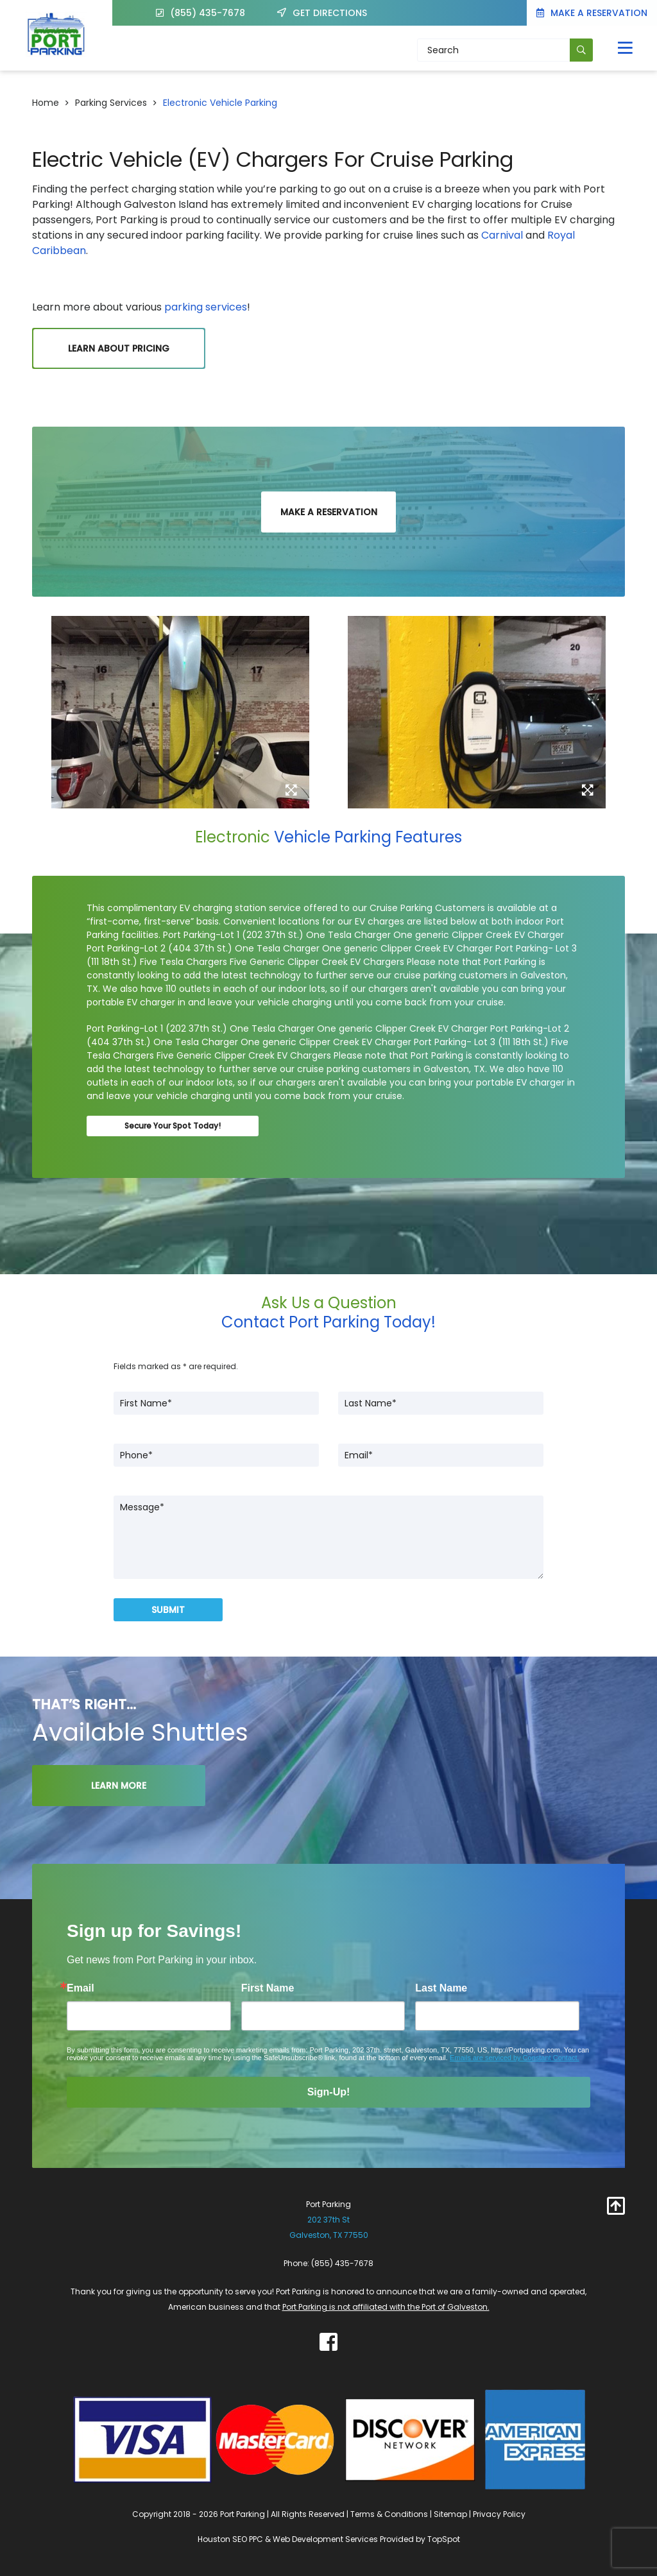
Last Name (441, 1988)
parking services (204, 307)
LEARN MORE (118, 1785)
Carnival (502, 235)
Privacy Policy (499, 2514)
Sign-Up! (328, 2091)
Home (45, 102)
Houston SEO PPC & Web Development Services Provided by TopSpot (329, 2539)
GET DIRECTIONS (323, 12)
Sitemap (450, 2514)
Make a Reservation (591, 12)
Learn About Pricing (118, 348)
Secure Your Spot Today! (172, 1125)
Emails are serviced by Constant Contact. (514, 2057)
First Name (267, 1988)
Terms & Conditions (389, 2514)
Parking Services (111, 102)
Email (80, 1988)
